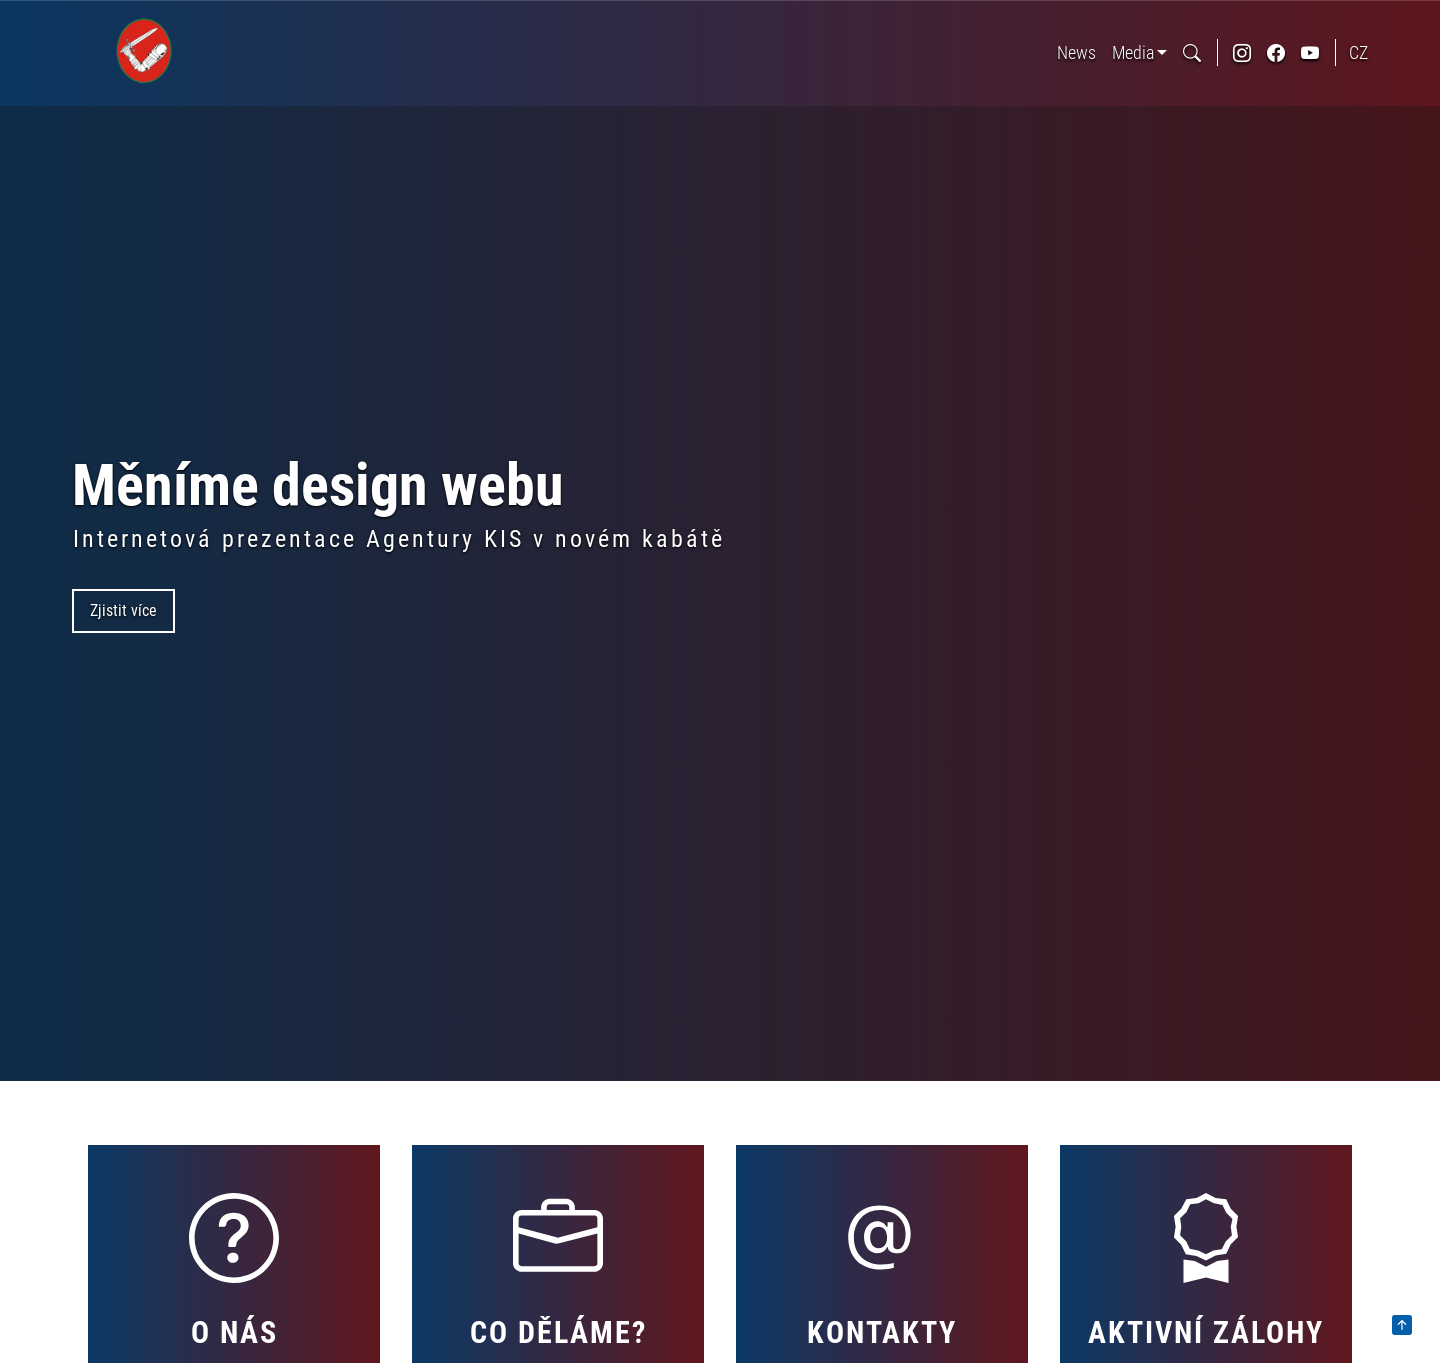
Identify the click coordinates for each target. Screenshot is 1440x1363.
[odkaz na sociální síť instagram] (1242, 52)
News (1076, 52)
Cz (1358, 52)
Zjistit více (123, 610)
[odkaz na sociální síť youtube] (1310, 52)
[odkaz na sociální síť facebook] (1276, 52)
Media (1133, 52)
